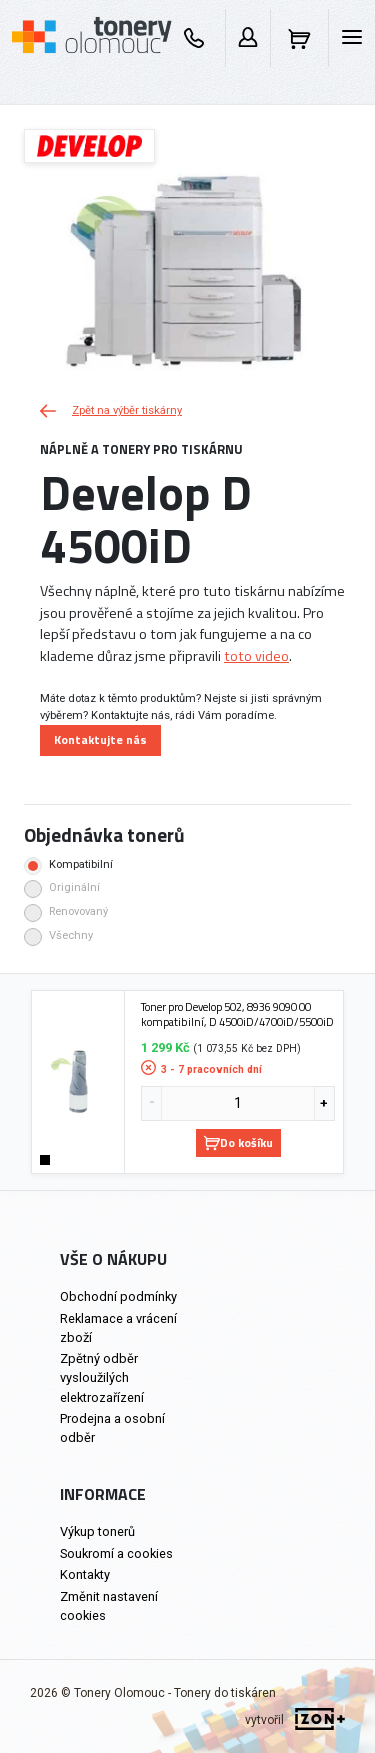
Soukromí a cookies (116, 1553)
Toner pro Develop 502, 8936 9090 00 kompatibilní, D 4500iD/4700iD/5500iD (237, 1014)
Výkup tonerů (97, 1531)
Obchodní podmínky (118, 1296)
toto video (256, 656)
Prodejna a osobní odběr (112, 1428)
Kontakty (85, 1574)
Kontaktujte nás (100, 739)
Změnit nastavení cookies (109, 1606)
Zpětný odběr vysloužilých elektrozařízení (102, 1377)
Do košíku (238, 1142)
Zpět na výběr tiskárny (111, 410)
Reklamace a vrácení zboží (118, 1328)
